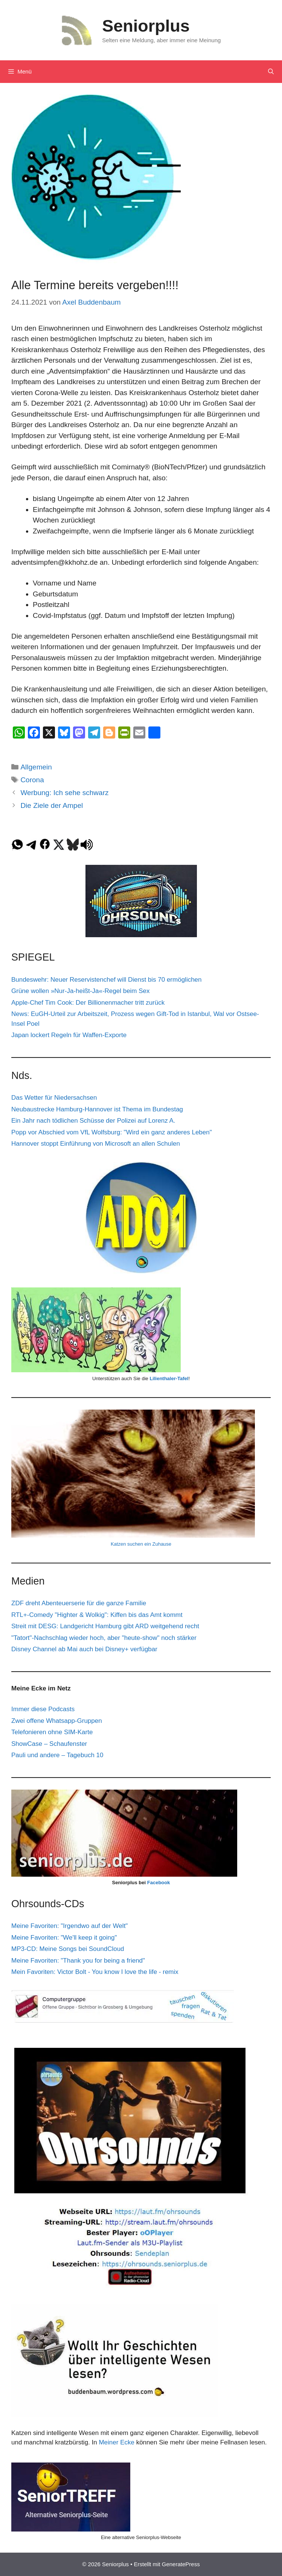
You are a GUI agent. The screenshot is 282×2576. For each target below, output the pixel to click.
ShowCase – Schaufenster (49, 1743)
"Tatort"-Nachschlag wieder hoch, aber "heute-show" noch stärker (104, 1637)
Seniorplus (146, 25)
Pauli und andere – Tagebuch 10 (57, 1755)
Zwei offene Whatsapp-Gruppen (56, 1720)
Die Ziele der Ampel (51, 805)
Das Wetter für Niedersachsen (54, 1097)
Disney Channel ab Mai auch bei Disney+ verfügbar (84, 1649)
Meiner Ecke (116, 2442)
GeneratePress (181, 2564)
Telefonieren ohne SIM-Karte (52, 1732)
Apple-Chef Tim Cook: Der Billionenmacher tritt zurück (88, 1002)
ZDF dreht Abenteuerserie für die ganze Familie (78, 1603)
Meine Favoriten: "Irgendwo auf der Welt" (69, 1925)
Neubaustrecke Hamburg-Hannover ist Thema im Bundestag (97, 1109)
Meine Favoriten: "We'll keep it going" (64, 1937)
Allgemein (36, 767)
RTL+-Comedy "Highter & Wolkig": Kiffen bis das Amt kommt (97, 1614)
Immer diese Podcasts (43, 1709)
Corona (32, 780)
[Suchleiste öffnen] (271, 71)
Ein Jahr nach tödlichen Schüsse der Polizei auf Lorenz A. (93, 1120)
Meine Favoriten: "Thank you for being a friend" (78, 1960)
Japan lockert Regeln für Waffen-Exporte (69, 1035)
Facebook (158, 1882)
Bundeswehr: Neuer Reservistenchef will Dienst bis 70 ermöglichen (106, 979)
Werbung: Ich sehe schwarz (64, 793)
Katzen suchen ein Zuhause (141, 1544)
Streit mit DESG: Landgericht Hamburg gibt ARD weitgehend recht (105, 1626)
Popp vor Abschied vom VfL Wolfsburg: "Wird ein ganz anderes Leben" (111, 1132)
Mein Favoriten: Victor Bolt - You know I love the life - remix (94, 1971)
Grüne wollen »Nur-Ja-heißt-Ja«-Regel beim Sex (80, 991)
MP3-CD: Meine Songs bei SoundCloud (67, 1948)
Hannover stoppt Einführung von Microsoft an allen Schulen (95, 1143)
